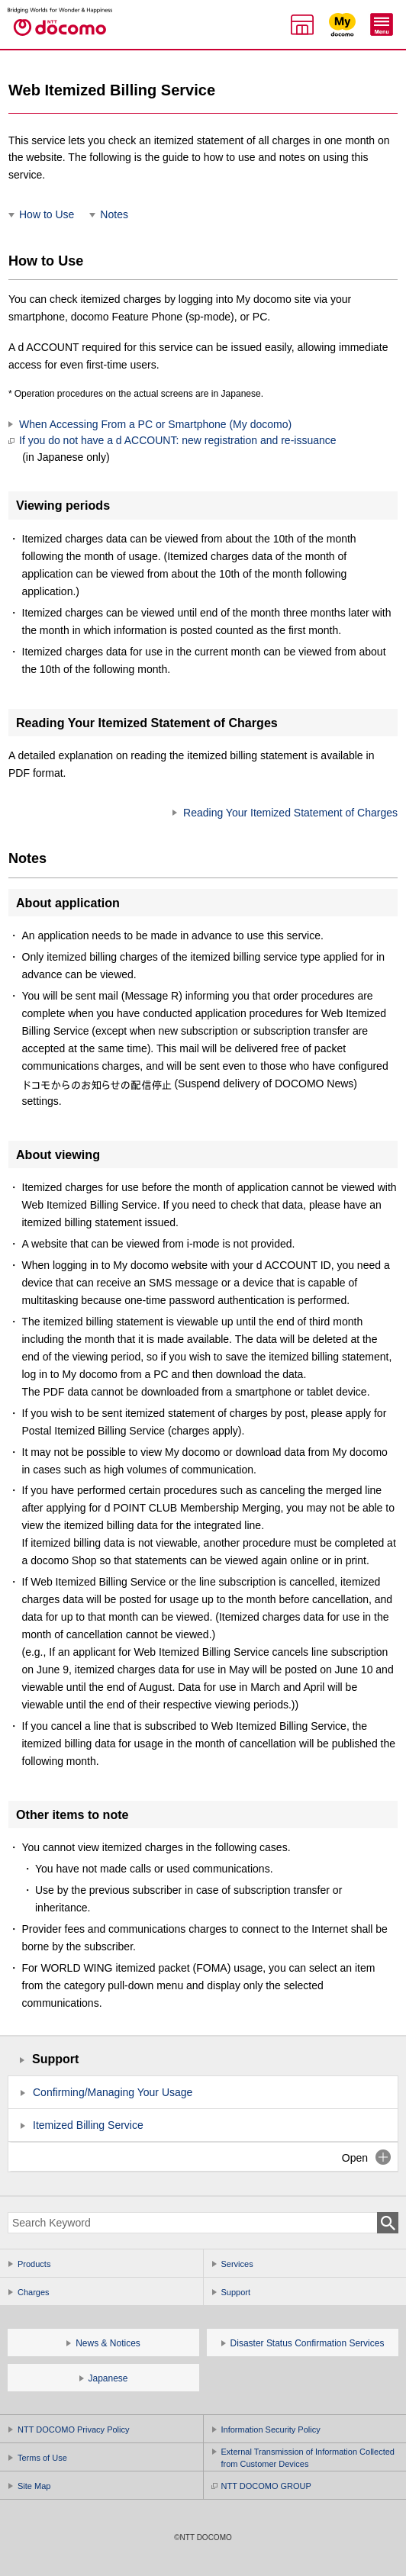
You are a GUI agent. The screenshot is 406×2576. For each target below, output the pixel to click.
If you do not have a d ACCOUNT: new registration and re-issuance (172, 449)
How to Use (46, 214)
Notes (114, 214)
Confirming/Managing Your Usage (112, 2092)
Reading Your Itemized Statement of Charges (290, 813)
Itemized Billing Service (88, 2125)
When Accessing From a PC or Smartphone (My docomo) (155, 424)
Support (55, 2059)
